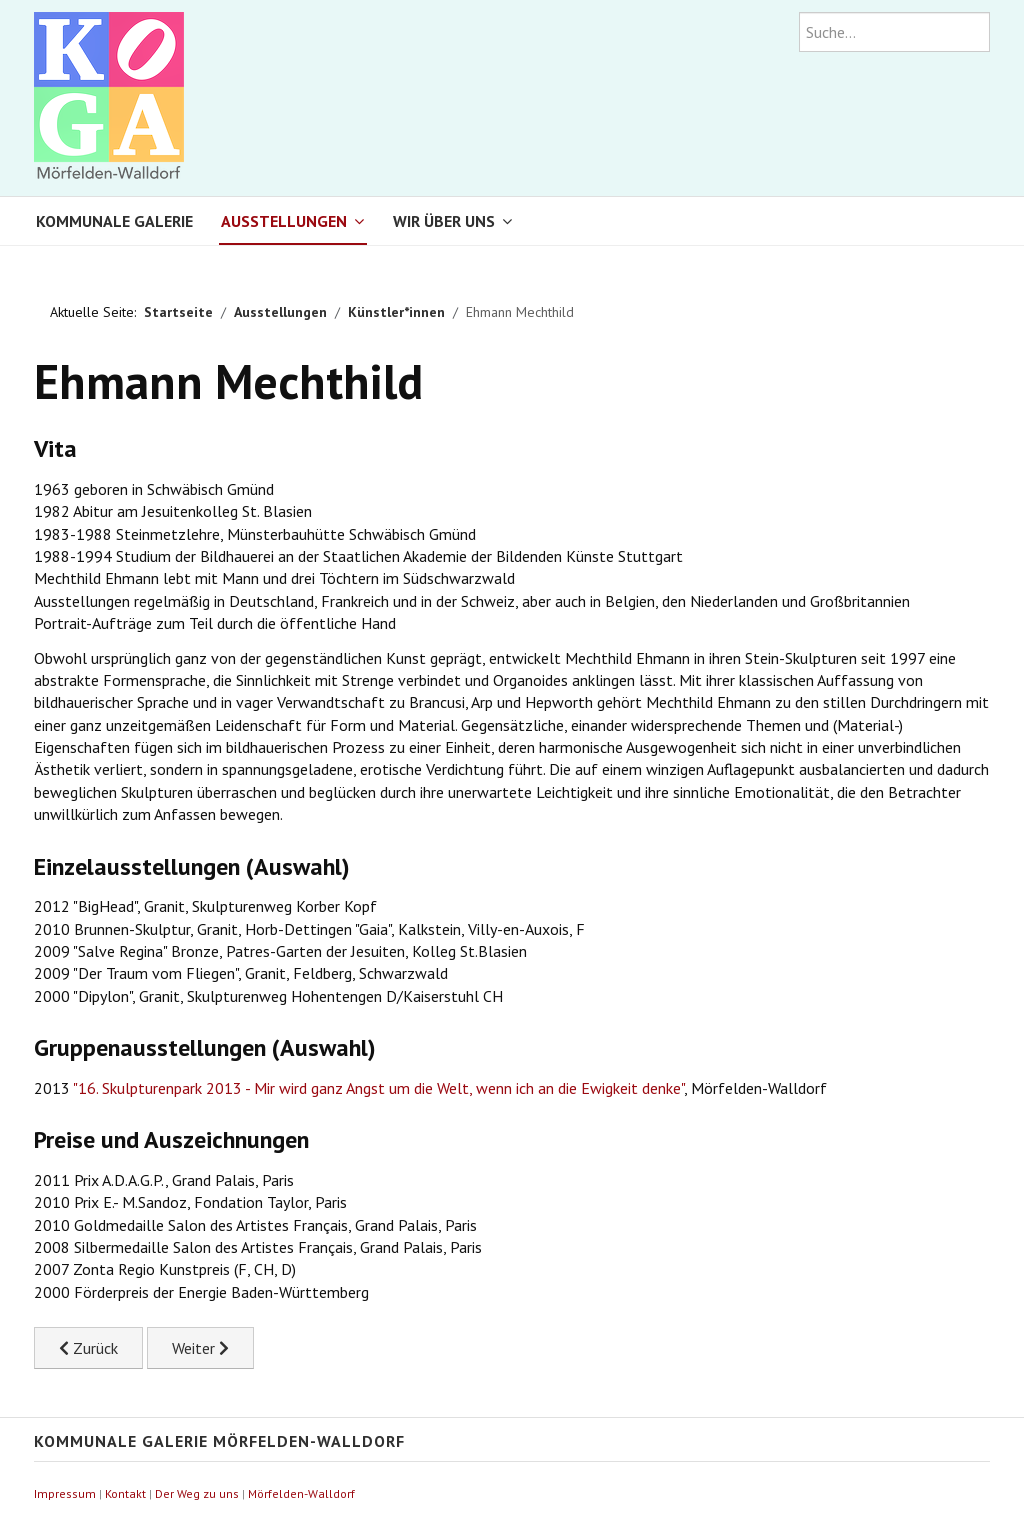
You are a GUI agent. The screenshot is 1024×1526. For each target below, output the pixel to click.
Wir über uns (444, 221)
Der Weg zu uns (197, 1493)
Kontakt (125, 1493)
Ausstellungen (284, 221)
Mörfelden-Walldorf (301, 1493)
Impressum (65, 1493)
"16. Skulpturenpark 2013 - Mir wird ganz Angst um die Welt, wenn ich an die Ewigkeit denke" (378, 1088)
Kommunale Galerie (114, 221)
